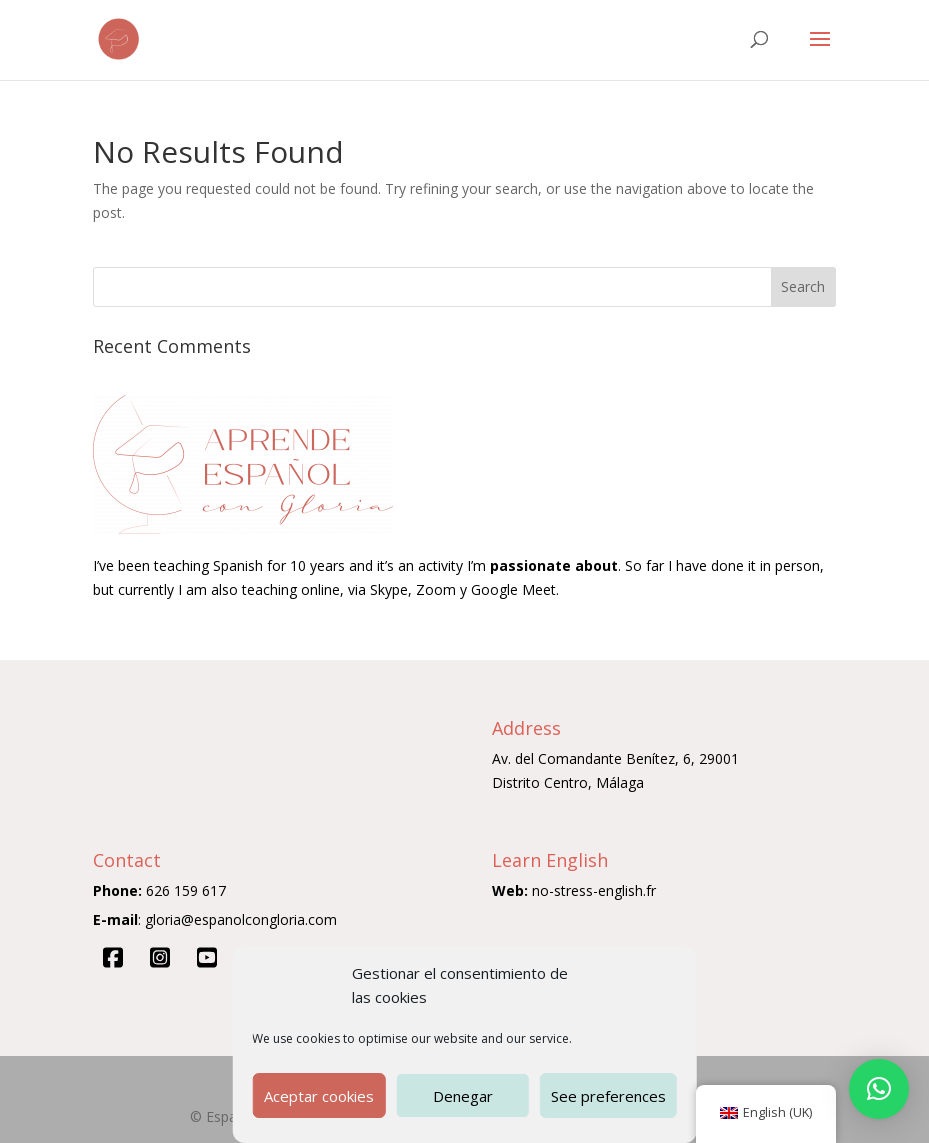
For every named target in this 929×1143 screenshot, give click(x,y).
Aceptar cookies (319, 1096)
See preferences (608, 1096)
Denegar (463, 1096)
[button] (879, 1089)
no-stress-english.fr (594, 890)
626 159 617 (186, 890)
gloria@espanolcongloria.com (241, 919)
